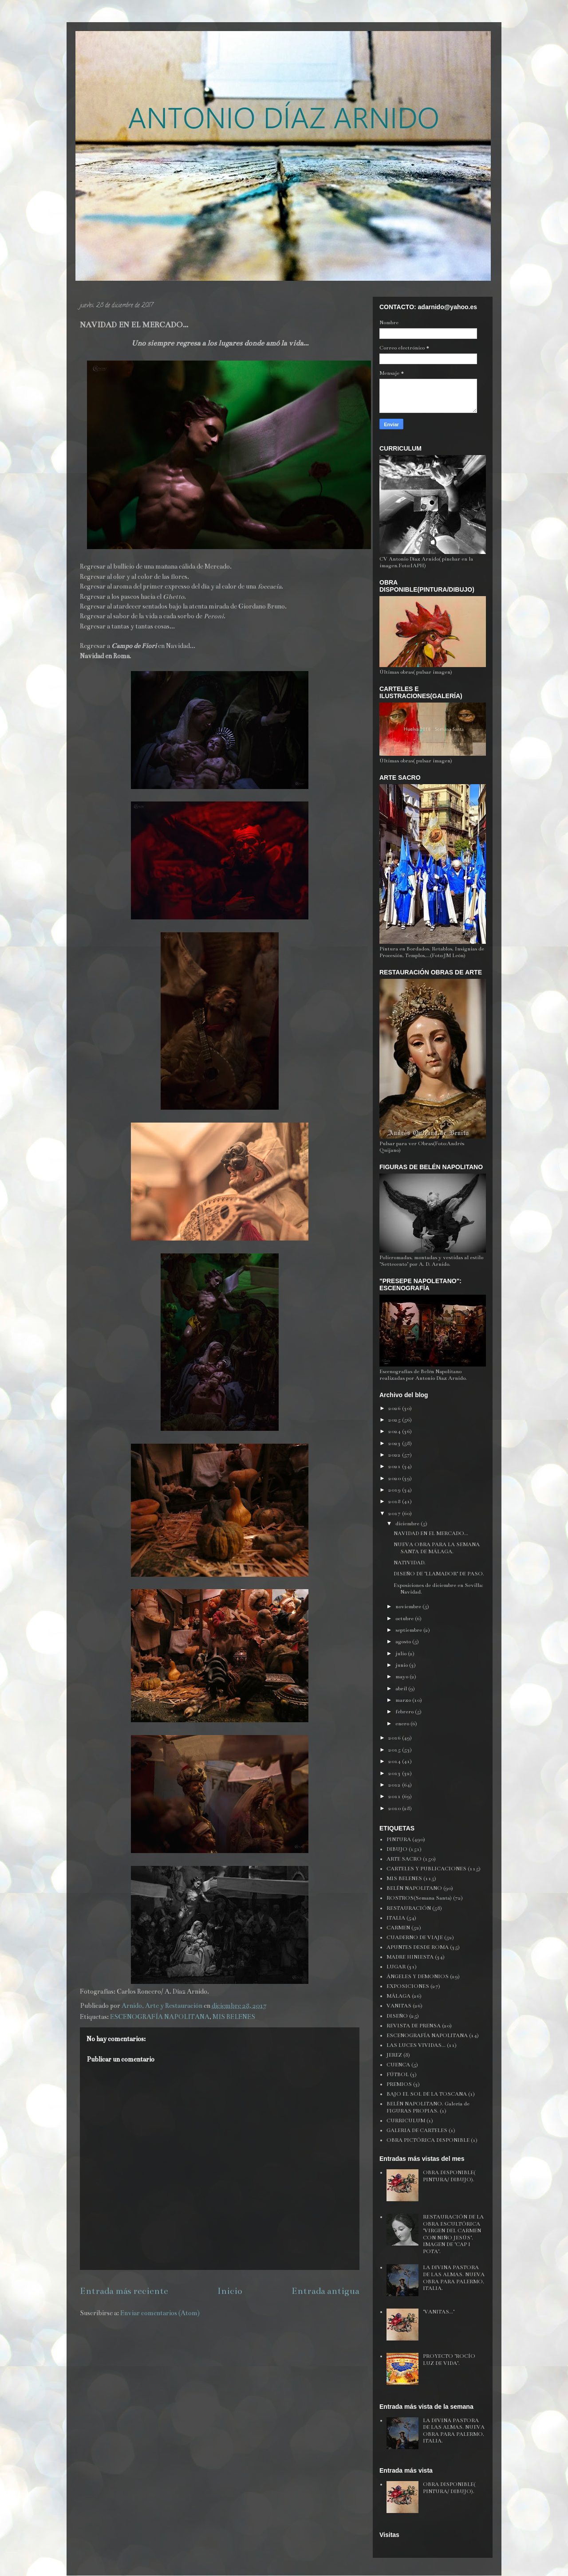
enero (402, 1723)
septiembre (409, 1630)
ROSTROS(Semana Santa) (419, 1898)
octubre (405, 1618)
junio (402, 1665)
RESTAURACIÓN (409, 1908)
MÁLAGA (398, 1996)
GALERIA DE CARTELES (417, 2130)
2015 (395, 1750)
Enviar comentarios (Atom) (160, 2313)
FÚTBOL (398, 2074)
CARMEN (398, 1927)
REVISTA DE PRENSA (414, 2025)
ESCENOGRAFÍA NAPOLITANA (159, 2017)
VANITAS (399, 2006)
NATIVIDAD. (410, 1562)
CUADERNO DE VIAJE (415, 1937)
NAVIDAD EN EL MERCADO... (431, 1533)
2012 (395, 1785)
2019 (395, 1490)
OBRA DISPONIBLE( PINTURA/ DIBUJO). (449, 2176)
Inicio (229, 2291)
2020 (395, 1478)
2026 (395, 1408)
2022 (395, 1455)
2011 (395, 1796)
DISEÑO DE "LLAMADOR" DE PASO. (439, 1574)
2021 (395, 1466)
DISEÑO (397, 2016)
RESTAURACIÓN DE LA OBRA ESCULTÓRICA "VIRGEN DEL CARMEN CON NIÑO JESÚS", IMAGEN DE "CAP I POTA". (453, 2234)
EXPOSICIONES (408, 1986)
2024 (395, 1431)
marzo (403, 1700)
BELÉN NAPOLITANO (414, 1888)
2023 (395, 1443)
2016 (395, 1738)
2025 (395, 1420)
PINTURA (399, 1839)
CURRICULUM (406, 2120)
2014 (395, 1761)
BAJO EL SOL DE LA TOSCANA (427, 2094)
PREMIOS (399, 2084)
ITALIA (396, 1918)
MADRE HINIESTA (410, 1957)
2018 (395, 1501)
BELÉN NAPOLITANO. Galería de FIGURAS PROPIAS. (428, 2107)
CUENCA (398, 2065)
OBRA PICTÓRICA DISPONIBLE (428, 2140)
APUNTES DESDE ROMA (418, 1947)
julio (401, 1653)
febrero (405, 1711)
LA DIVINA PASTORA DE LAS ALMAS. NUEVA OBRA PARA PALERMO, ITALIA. (454, 2277)
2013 (395, 1773)
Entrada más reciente (124, 2291)
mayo (402, 1676)
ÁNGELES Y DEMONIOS (418, 1976)
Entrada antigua (325, 2291)
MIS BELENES (234, 2017)
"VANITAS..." (438, 2312)
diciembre (408, 1523)
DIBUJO (397, 1849)
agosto (403, 1641)
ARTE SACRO (404, 1859)
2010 (395, 1808)
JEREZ (394, 2055)
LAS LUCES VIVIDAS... (416, 2045)
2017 (395, 1513)
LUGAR (396, 1966)
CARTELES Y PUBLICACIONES (426, 1868)
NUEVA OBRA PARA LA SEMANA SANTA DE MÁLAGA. (437, 1548)
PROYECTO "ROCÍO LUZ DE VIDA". (449, 2359)
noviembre (408, 1606)
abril (401, 1688)
